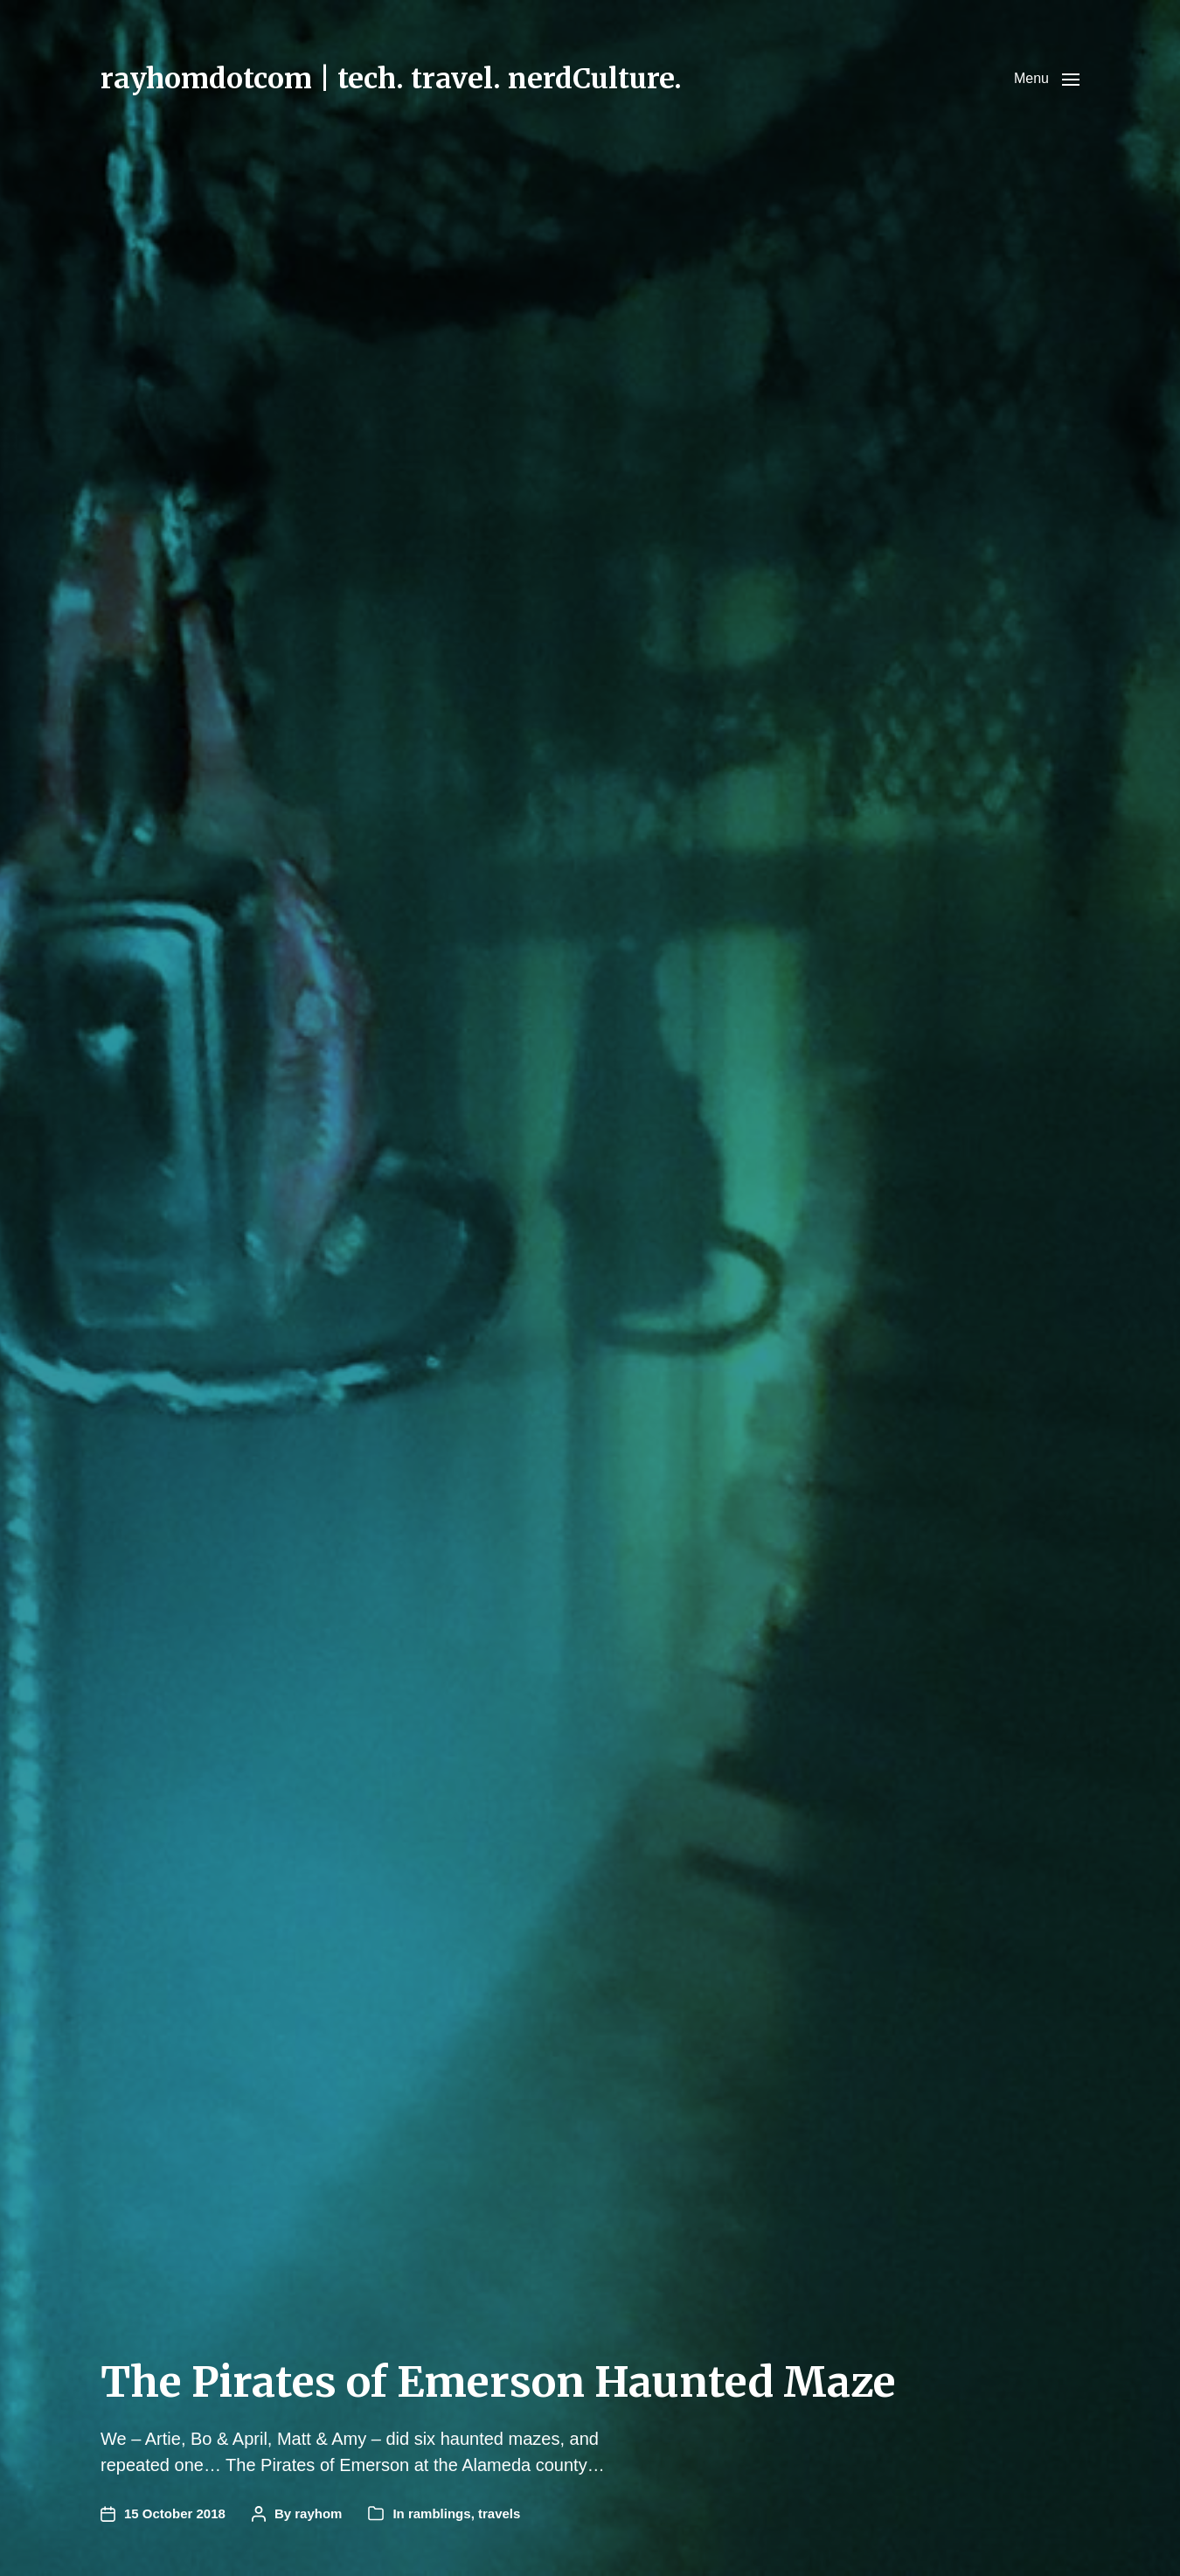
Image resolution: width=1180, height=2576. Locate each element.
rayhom (318, 2513)
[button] (1046, 78)
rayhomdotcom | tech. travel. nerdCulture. (391, 79)
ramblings (439, 2513)
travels (499, 2513)
